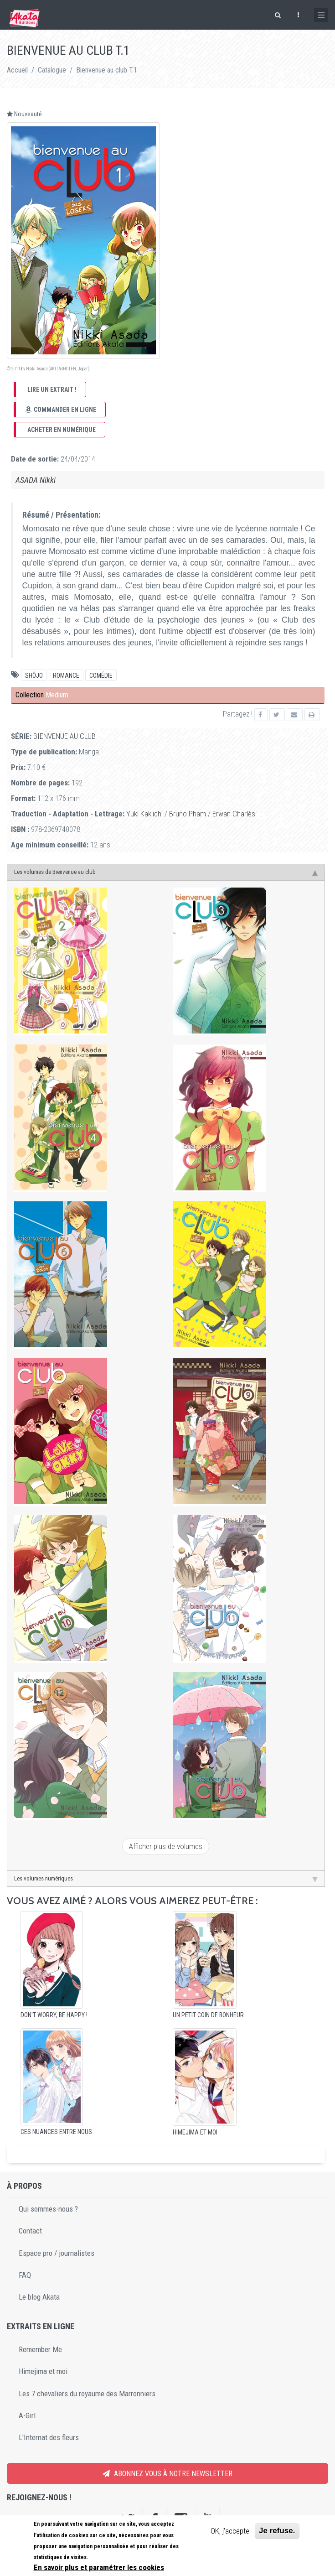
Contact (30, 2230)
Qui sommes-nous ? (48, 2208)
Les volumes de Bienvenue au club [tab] (166, 872)
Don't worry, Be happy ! (54, 2015)
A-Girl (27, 2415)
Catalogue (52, 70)
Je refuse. (277, 2530)
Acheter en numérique (61, 429)
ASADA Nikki (35, 480)
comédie (101, 675)
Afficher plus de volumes (165, 1846)
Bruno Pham (187, 813)
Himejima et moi (195, 2132)
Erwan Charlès (233, 813)
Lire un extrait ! (52, 389)
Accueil (17, 70)
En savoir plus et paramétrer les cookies (99, 2567)
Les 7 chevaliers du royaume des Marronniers (87, 2393)
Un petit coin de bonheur (208, 2015)
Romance (66, 675)
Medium (57, 695)
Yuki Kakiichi (144, 813)
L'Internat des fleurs (49, 2437)
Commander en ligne (60, 409)
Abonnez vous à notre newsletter (167, 2473)
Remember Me (40, 2349)
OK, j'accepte (230, 2530)
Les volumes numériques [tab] (166, 1878)
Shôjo (34, 675)
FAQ (25, 2275)
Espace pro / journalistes (56, 2253)
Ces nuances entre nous (56, 2131)
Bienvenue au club (64, 736)
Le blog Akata (39, 2296)
